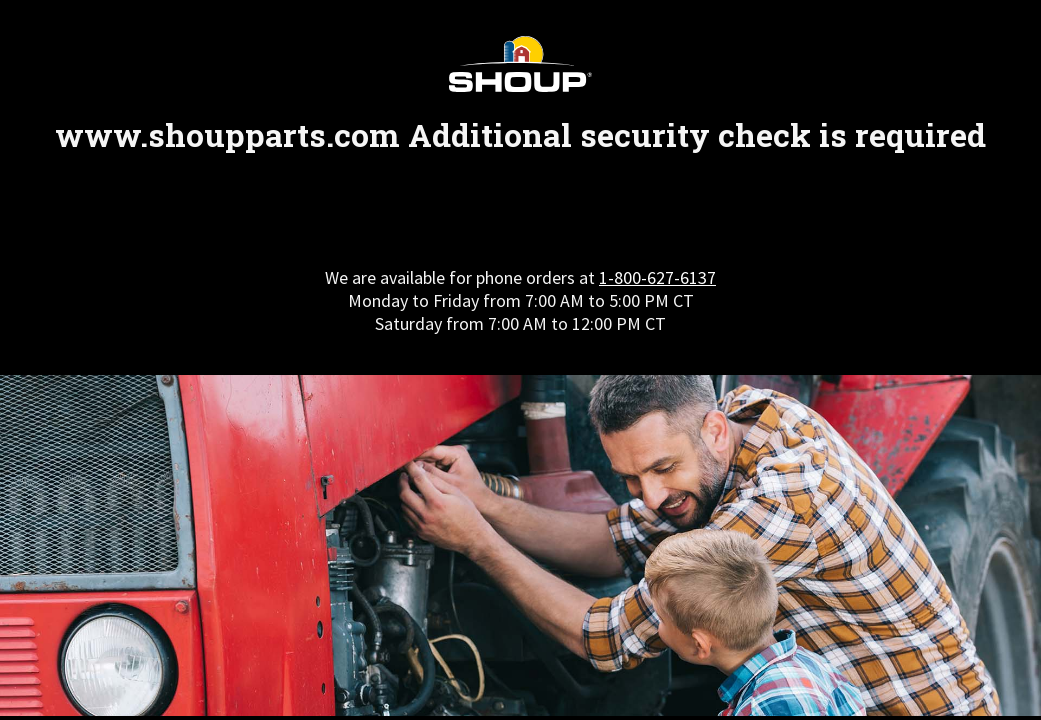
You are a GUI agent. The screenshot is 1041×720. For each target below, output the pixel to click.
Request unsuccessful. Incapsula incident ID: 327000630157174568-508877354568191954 (520, 360)
